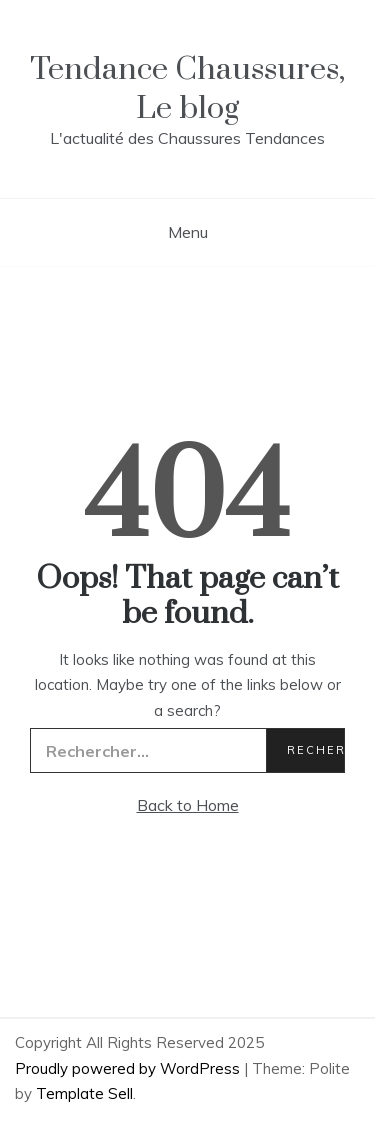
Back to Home (188, 805)
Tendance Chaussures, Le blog (187, 89)
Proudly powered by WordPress (129, 1068)
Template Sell (84, 1093)
